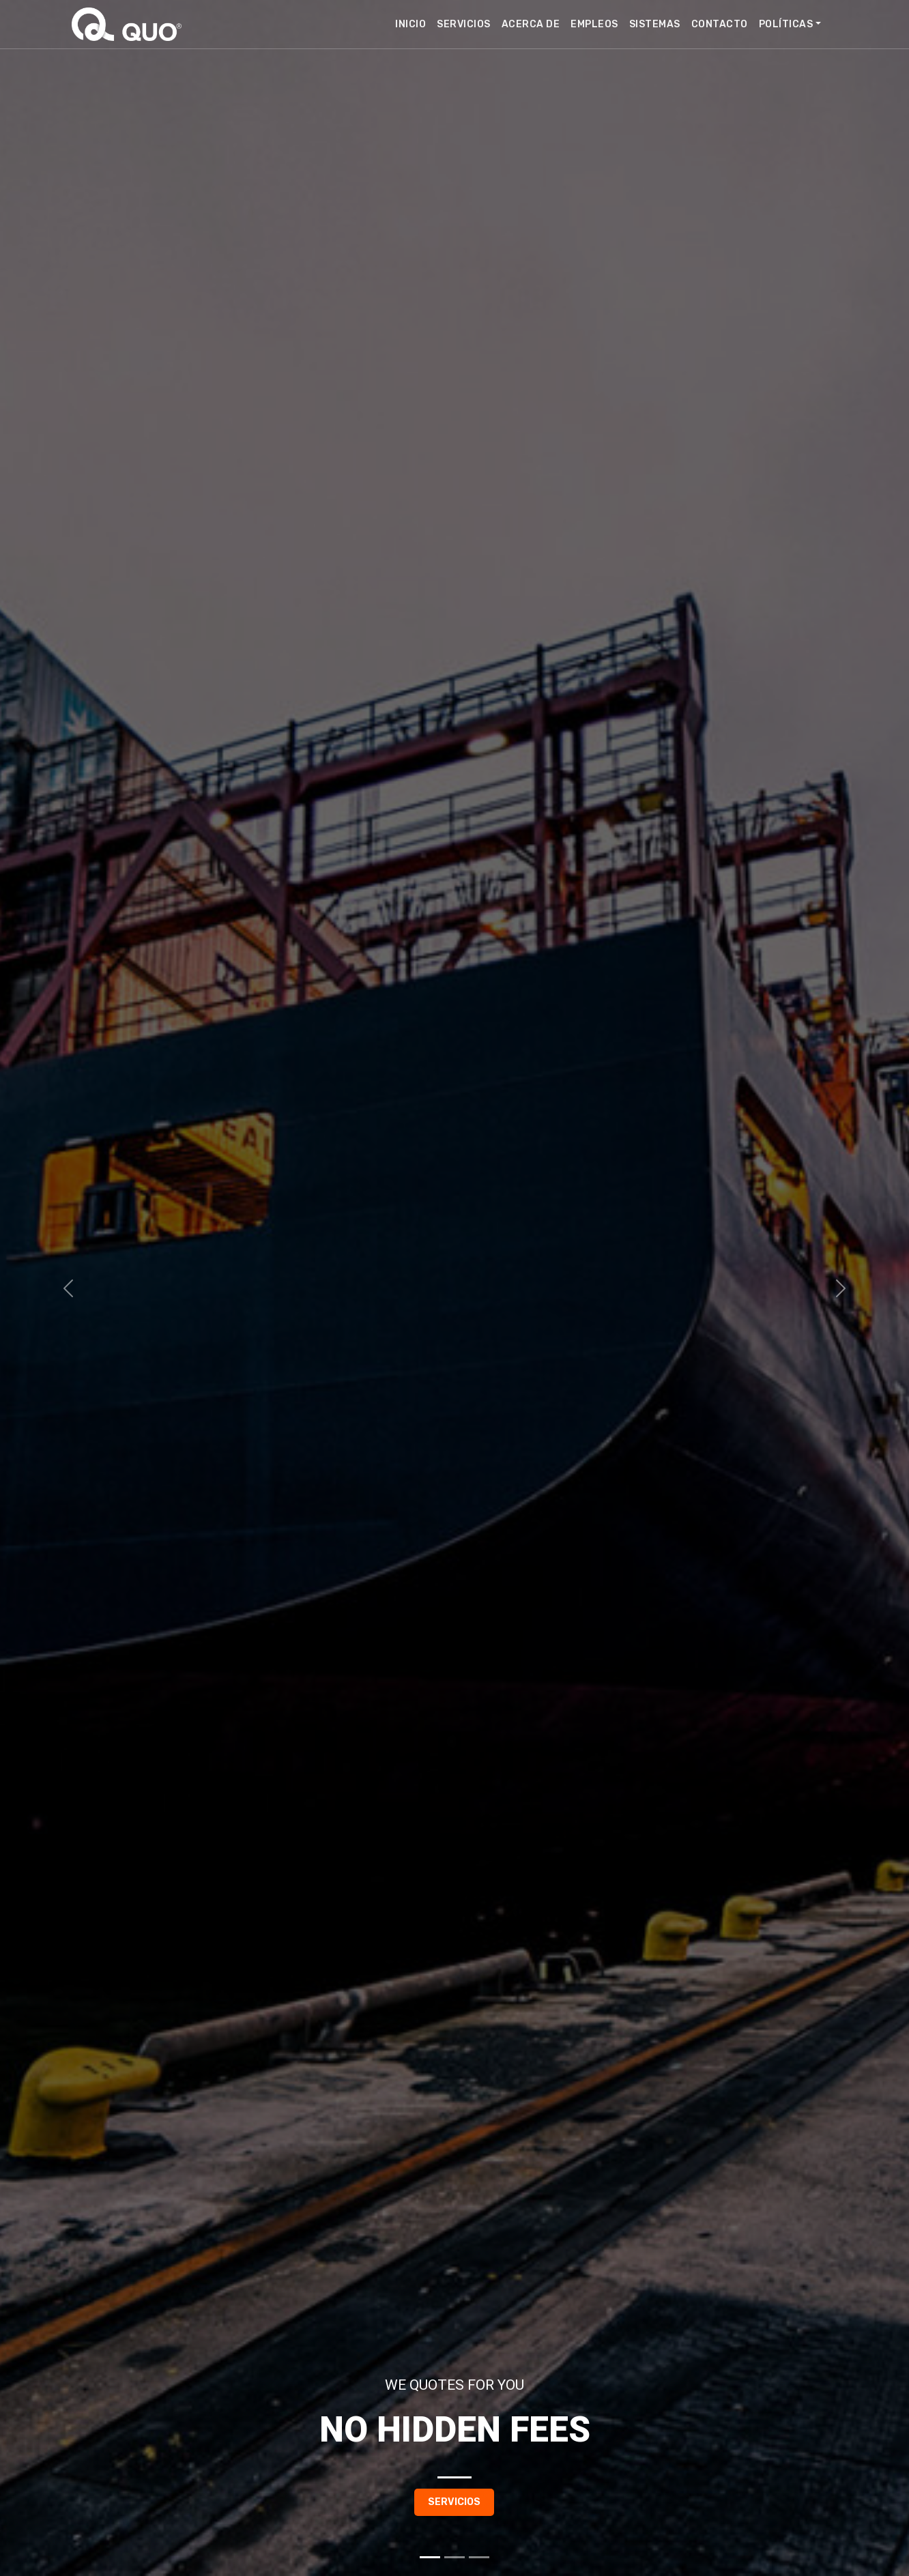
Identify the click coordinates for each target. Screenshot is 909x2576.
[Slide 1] (430, 2557)
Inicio (410, 24)
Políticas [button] (786, 24)
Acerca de (531, 24)
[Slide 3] (479, 2557)
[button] (68, 1288)
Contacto (719, 24)
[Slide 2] (454, 2557)
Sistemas (654, 24)
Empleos (594, 24)
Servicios (464, 24)
